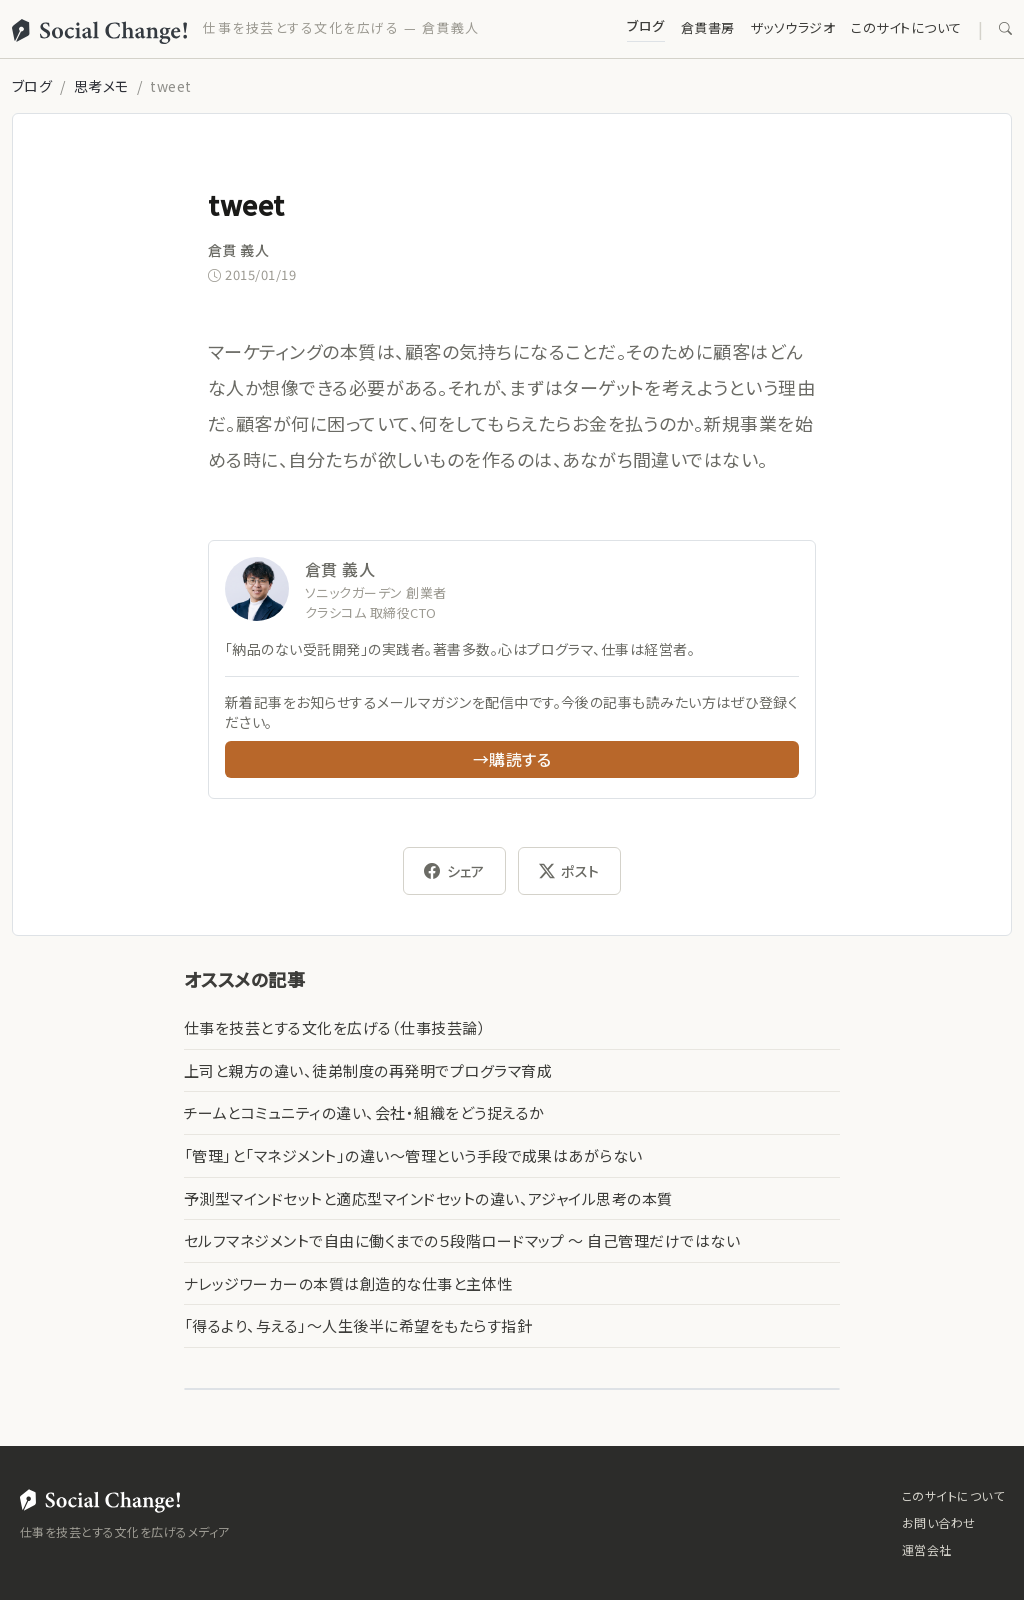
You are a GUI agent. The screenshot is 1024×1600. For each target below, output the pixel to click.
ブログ (645, 25)
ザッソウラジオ (793, 27)
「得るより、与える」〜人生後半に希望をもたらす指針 (358, 1325)
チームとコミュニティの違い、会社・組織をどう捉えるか (364, 1112)
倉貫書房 (708, 27)
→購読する (512, 759)
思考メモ (101, 86)
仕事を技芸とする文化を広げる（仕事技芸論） (335, 1027)
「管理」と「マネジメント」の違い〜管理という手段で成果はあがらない (413, 1155)
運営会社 (927, 1549)
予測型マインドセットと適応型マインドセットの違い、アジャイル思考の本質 (428, 1198)
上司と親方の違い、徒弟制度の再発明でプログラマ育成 (368, 1070)
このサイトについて (906, 27)
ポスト (569, 871)
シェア (454, 871)
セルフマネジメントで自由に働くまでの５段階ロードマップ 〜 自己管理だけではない (462, 1240)
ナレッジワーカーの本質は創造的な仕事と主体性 (348, 1283)
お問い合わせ (939, 1522)
